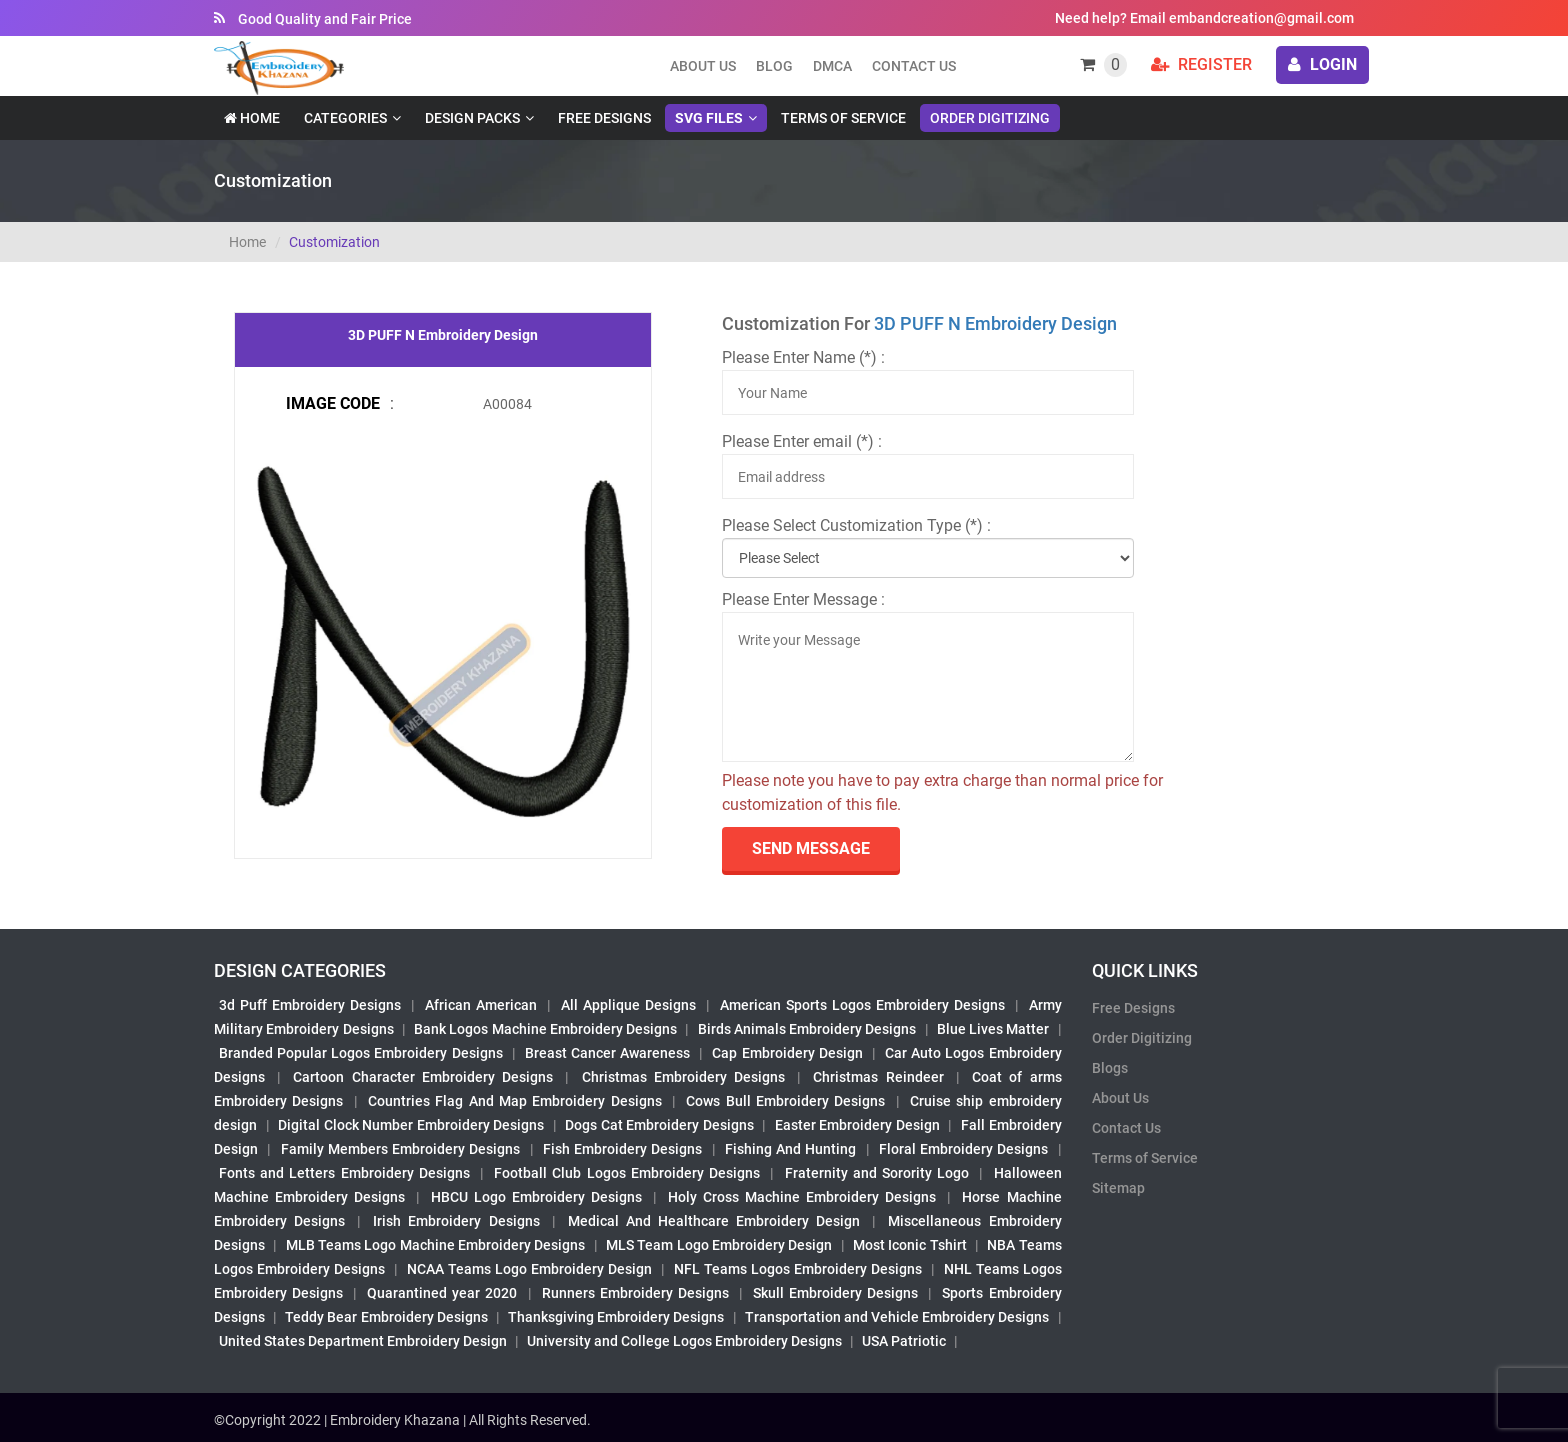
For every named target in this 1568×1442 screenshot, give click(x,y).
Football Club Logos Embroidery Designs (627, 1173)
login (1322, 64)
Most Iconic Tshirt (910, 1245)
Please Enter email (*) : (802, 441)
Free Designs (604, 118)
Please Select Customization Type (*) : (856, 525)
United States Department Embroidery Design (363, 1341)
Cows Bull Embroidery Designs (785, 1101)
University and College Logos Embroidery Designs (684, 1341)
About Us (1120, 1098)
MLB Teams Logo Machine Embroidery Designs (436, 1245)
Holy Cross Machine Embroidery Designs (802, 1197)
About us (703, 66)
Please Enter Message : (803, 599)
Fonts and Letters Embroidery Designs (344, 1173)
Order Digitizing (990, 118)
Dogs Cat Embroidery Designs (659, 1125)
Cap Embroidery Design (787, 1053)
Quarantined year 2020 (442, 1293)
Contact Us (914, 66)
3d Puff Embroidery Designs (310, 1005)
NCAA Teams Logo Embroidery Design (529, 1269)
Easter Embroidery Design (857, 1125)
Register (1201, 64)
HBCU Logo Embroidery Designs (536, 1197)
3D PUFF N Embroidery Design (995, 323)
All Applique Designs (628, 1005)
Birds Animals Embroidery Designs (807, 1029)
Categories (345, 118)
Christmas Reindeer (878, 1077)
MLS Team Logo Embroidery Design (719, 1245)
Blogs (1110, 1068)
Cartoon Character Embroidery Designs (423, 1077)
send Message (811, 848)
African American (481, 1005)
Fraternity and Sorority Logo (877, 1173)
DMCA (832, 66)
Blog (774, 66)
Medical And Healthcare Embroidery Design (714, 1221)
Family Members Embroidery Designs (401, 1149)
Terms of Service (843, 118)
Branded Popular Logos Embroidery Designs (361, 1053)
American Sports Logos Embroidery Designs (862, 1005)
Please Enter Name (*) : (803, 357)
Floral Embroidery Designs (964, 1149)
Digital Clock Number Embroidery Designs (411, 1125)
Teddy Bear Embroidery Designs (386, 1317)
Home (252, 118)
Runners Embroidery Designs (635, 1293)
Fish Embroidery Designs (623, 1149)
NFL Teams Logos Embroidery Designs (798, 1269)
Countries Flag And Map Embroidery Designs (515, 1101)
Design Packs (472, 118)
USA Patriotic (904, 1341)
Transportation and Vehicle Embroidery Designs (897, 1317)
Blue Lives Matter (993, 1029)
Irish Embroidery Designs (456, 1221)
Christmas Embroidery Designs (683, 1077)
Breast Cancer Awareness (607, 1053)
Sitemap (1118, 1188)
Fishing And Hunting (791, 1149)
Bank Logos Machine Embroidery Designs (545, 1029)
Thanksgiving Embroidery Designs (616, 1317)
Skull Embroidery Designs (835, 1293)
